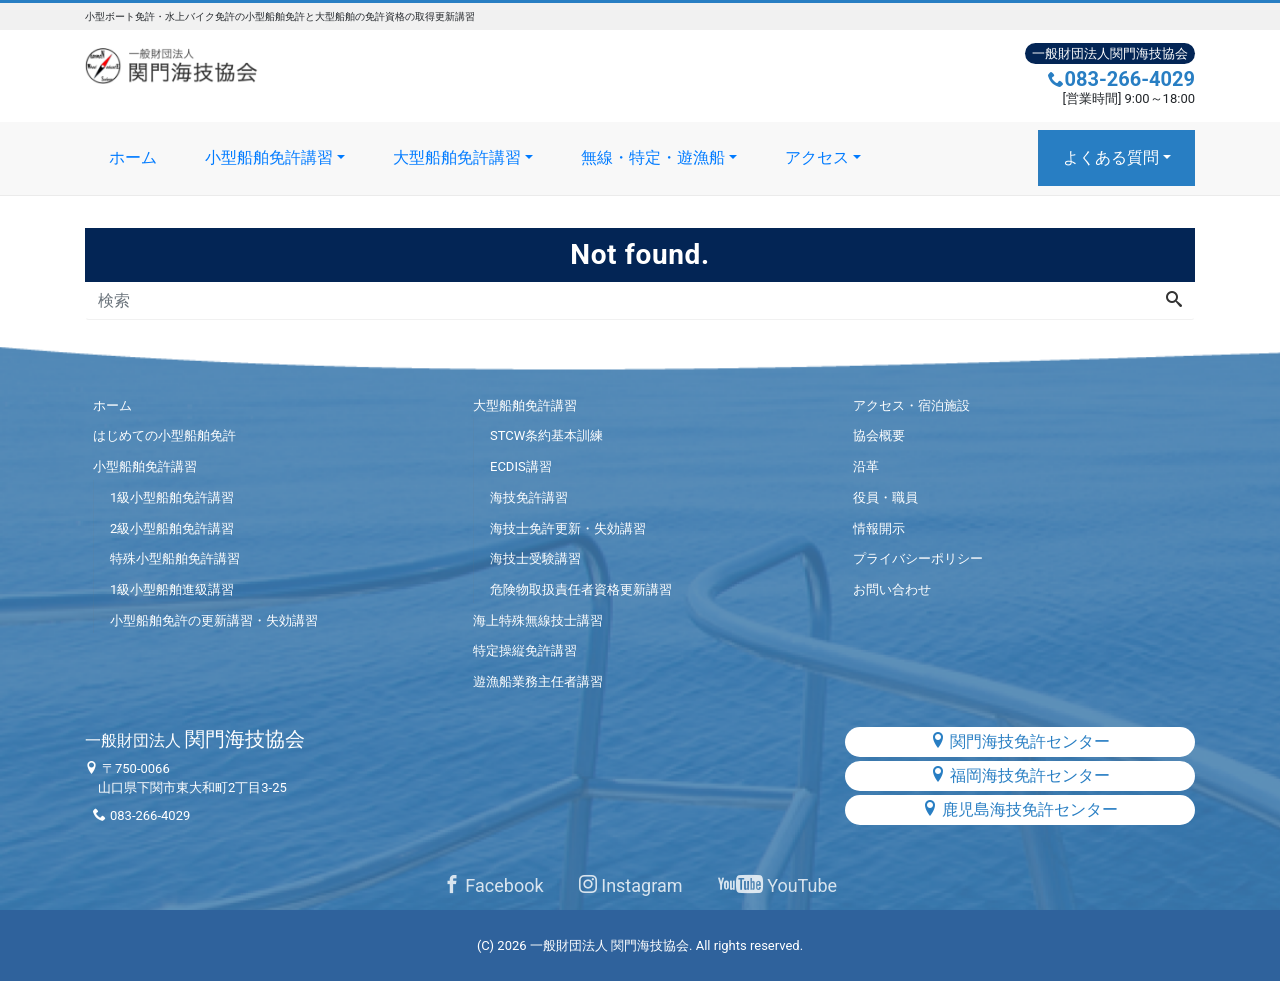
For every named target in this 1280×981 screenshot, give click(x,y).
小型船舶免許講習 (269, 157)
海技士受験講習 (535, 558)
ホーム (133, 157)
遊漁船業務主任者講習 (538, 681)
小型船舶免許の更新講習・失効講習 (214, 620)
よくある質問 (1111, 157)
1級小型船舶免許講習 (172, 497)
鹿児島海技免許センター (1020, 809)
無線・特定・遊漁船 (653, 157)
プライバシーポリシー (918, 558)
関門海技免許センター (1020, 741)
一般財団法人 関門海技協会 (609, 945)
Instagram (631, 885)
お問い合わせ (892, 589)
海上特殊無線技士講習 (538, 620)
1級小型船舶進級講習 (172, 589)
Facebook (493, 885)
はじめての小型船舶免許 (164, 435)
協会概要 (879, 435)
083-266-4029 (1121, 79)
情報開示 (879, 528)
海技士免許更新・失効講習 (568, 528)
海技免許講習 (529, 497)
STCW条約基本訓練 (546, 435)
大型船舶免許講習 (457, 157)
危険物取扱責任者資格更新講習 (581, 589)
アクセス (817, 157)
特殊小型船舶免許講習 (175, 558)
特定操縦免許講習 (525, 650)
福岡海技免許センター (1020, 775)
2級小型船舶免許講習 (172, 528)
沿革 (866, 466)
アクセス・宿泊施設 (911, 405)
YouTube (777, 885)
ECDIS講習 (521, 466)
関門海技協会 (195, 739)
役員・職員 (885, 497)
